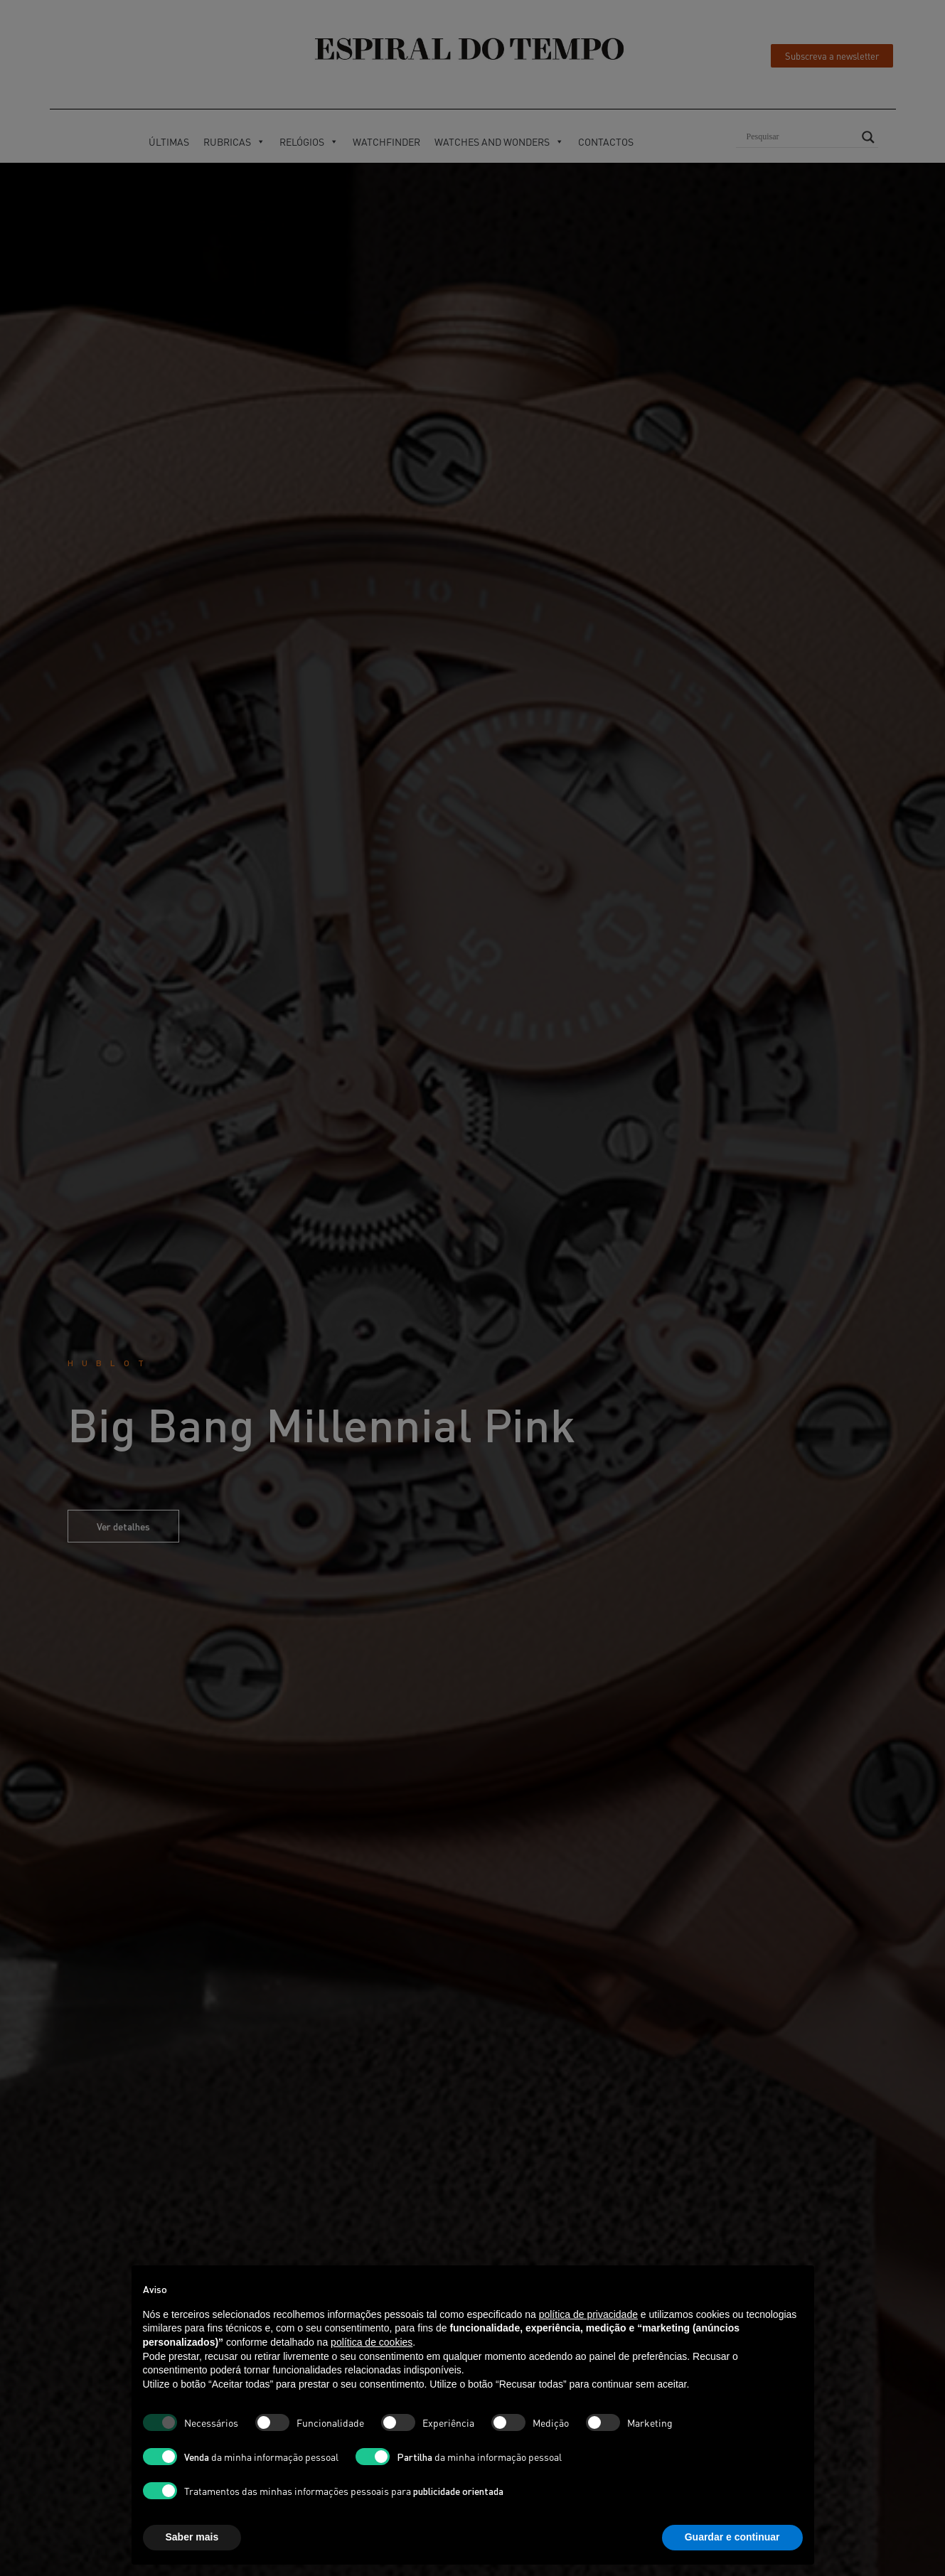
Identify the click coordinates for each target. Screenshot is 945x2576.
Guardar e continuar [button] (732, 2537)
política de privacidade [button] (588, 2314)
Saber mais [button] (192, 2537)
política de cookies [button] (371, 2342)
